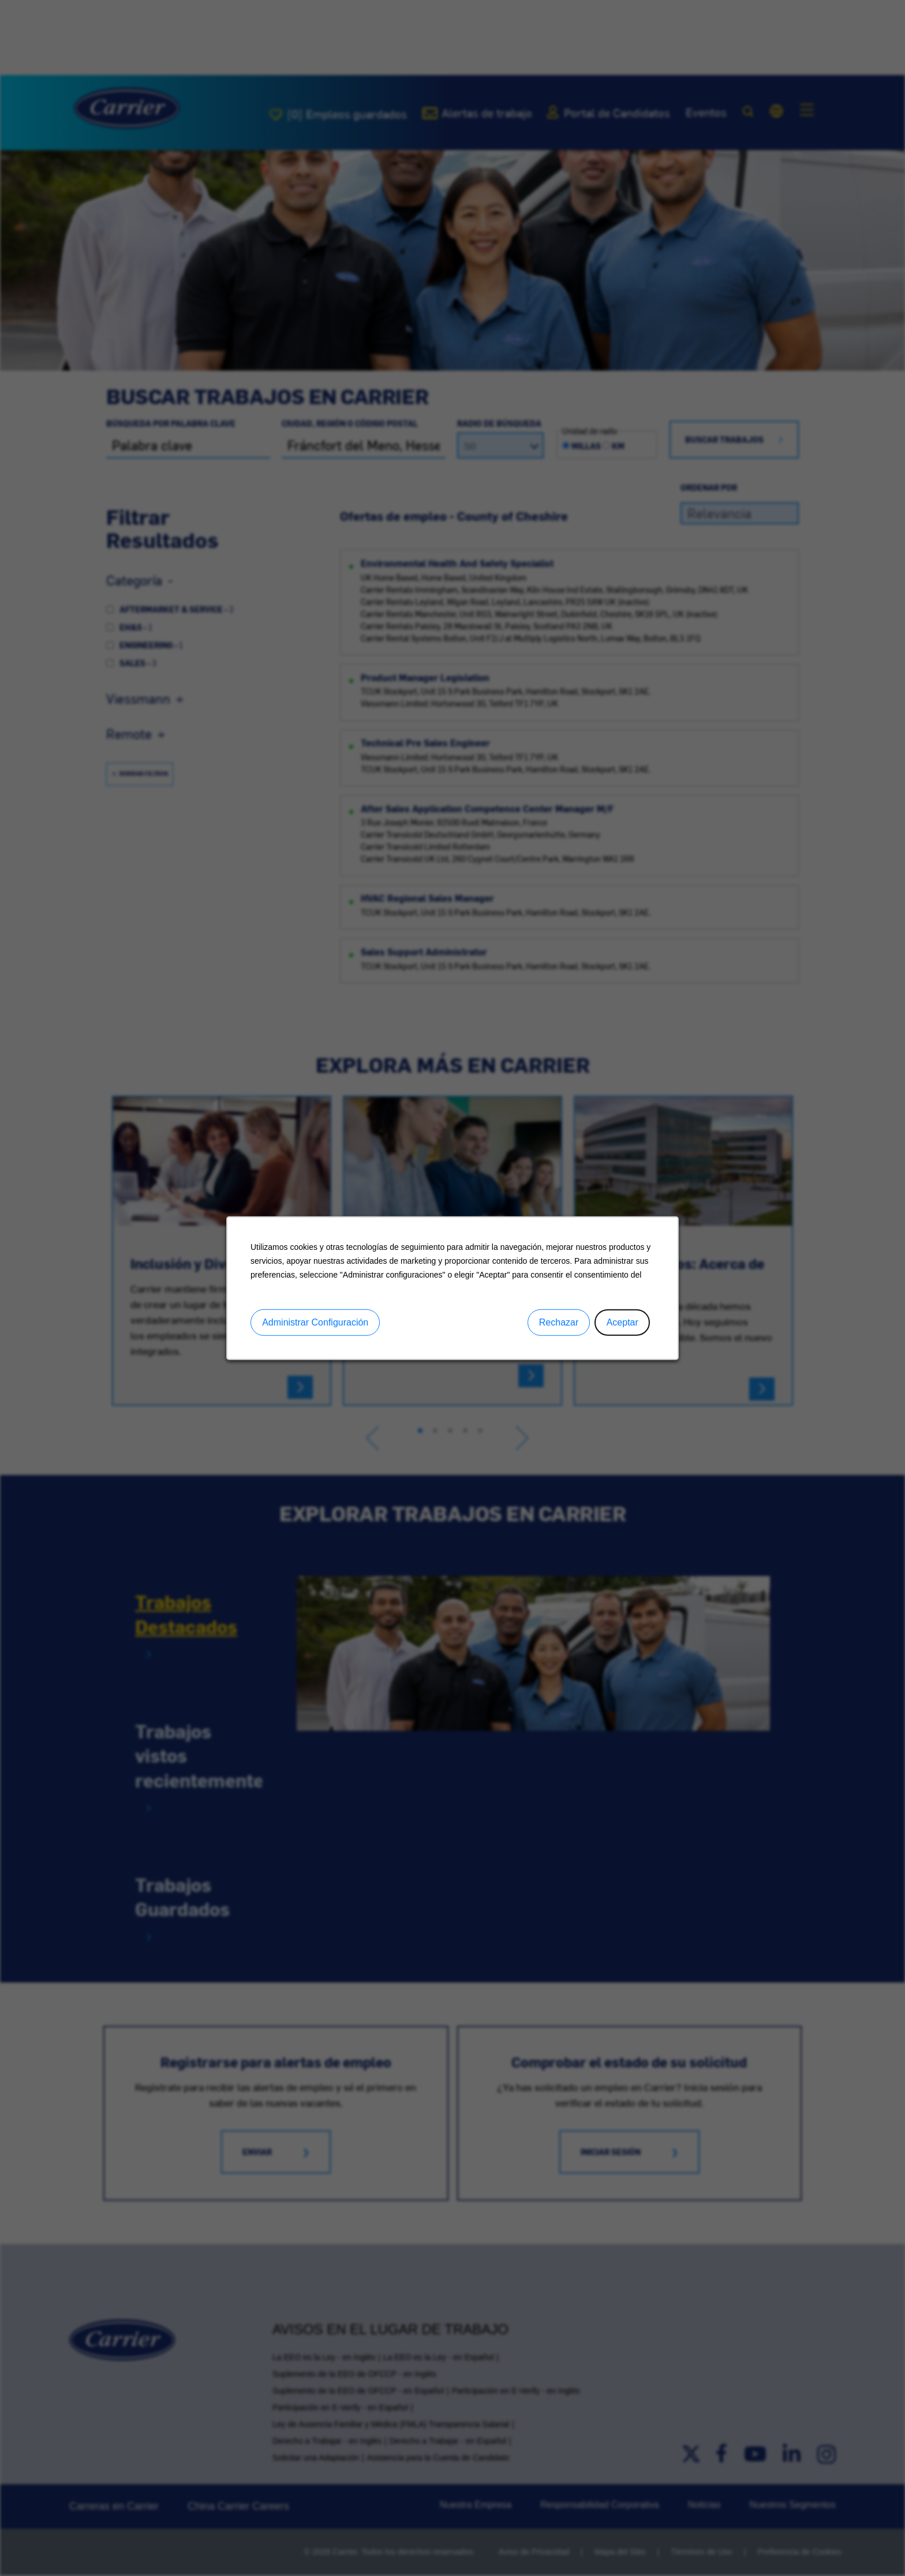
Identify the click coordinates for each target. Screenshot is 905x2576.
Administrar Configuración (315, 1322)
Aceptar (622, 1322)
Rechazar (558, 1322)
